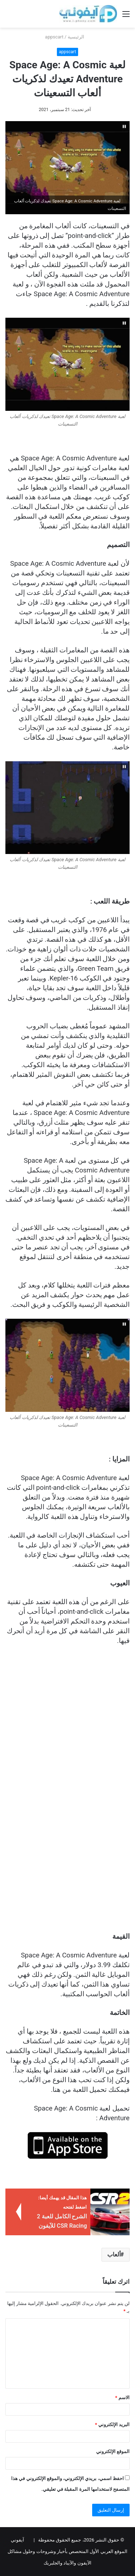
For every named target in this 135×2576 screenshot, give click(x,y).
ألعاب (114, 2254)
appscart (54, 37)
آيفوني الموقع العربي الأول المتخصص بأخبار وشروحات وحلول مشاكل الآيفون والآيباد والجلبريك (67, 2551)
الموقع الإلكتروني (113, 2451)
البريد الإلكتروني (112, 2424)
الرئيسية (79, 37)
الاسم (122, 2397)
